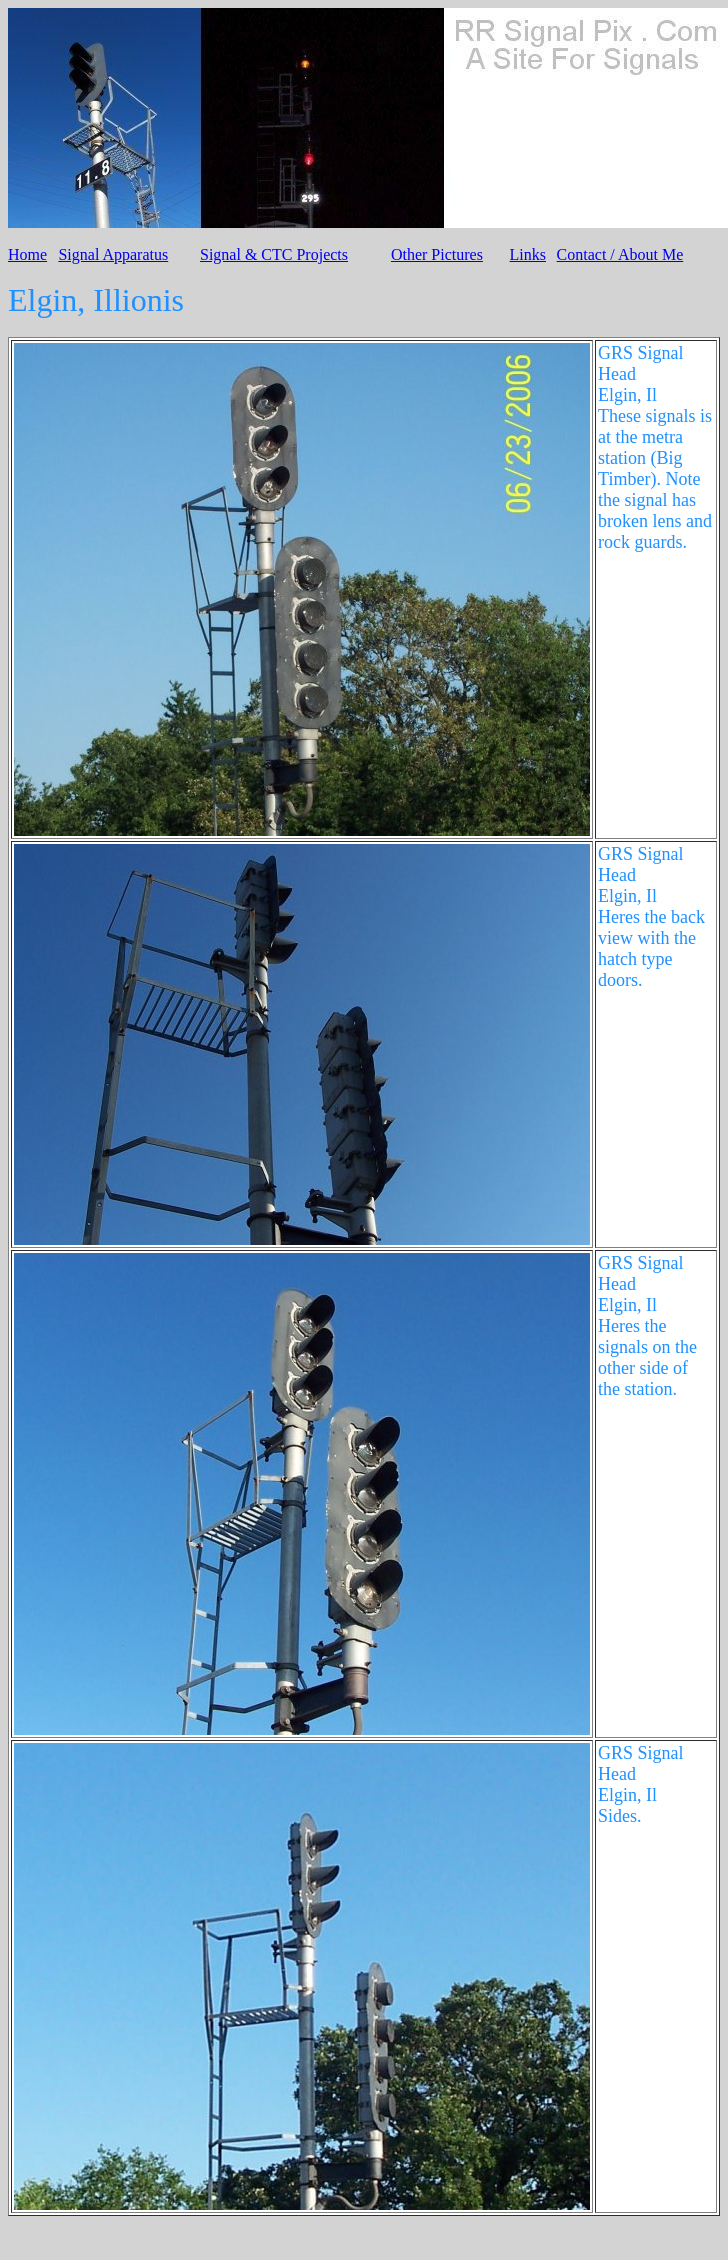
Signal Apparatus (113, 254)
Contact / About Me (620, 254)
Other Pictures (437, 254)
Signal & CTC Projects (274, 254)
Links (528, 254)
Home (27, 254)
